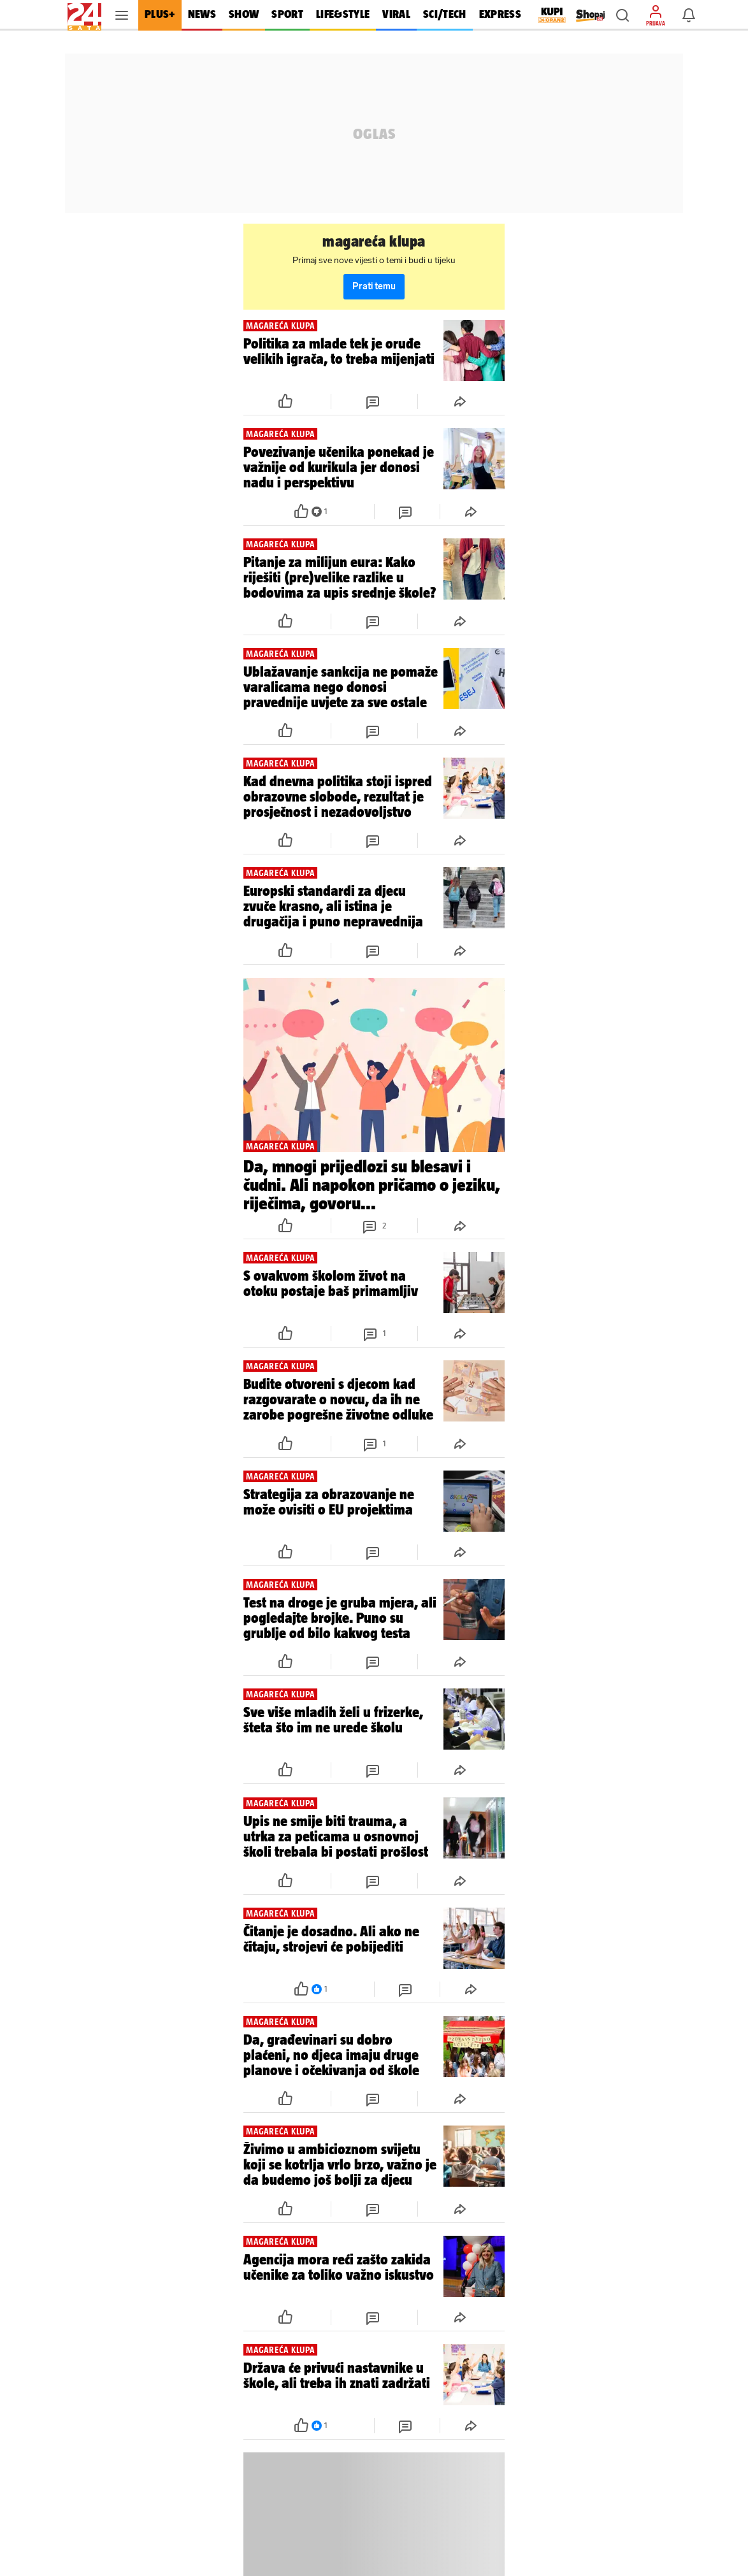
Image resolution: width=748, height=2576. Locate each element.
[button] (622, 15)
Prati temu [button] (374, 286)
